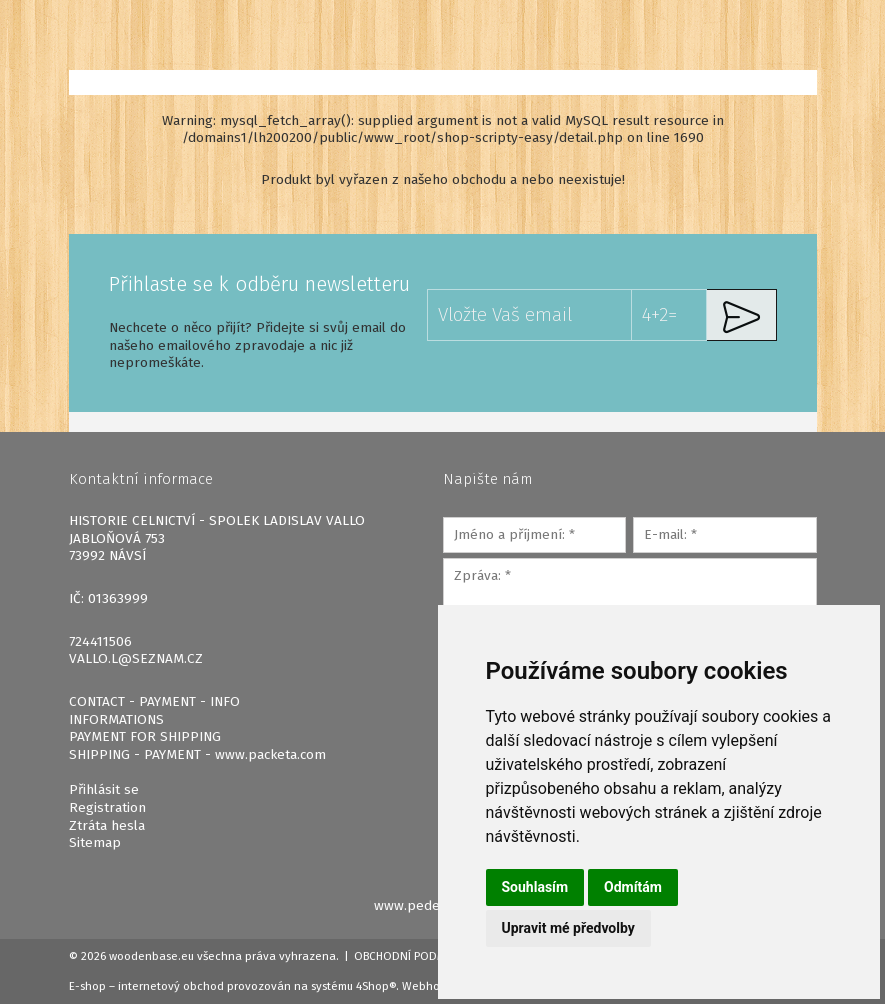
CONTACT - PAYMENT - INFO (154, 701)
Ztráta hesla (107, 825)
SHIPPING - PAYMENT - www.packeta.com (197, 754)
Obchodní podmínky (412, 956)
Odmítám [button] (633, 887)
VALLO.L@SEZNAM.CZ (136, 658)
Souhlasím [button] (535, 887)
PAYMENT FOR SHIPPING (145, 736)
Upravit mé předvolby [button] (568, 928)
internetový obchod (171, 986)
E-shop (87, 986)
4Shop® (376, 986)
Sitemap (95, 842)
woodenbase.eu (151, 956)
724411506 (100, 641)
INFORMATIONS (116, 719)
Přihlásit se (104, 789)
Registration (107, 807)
